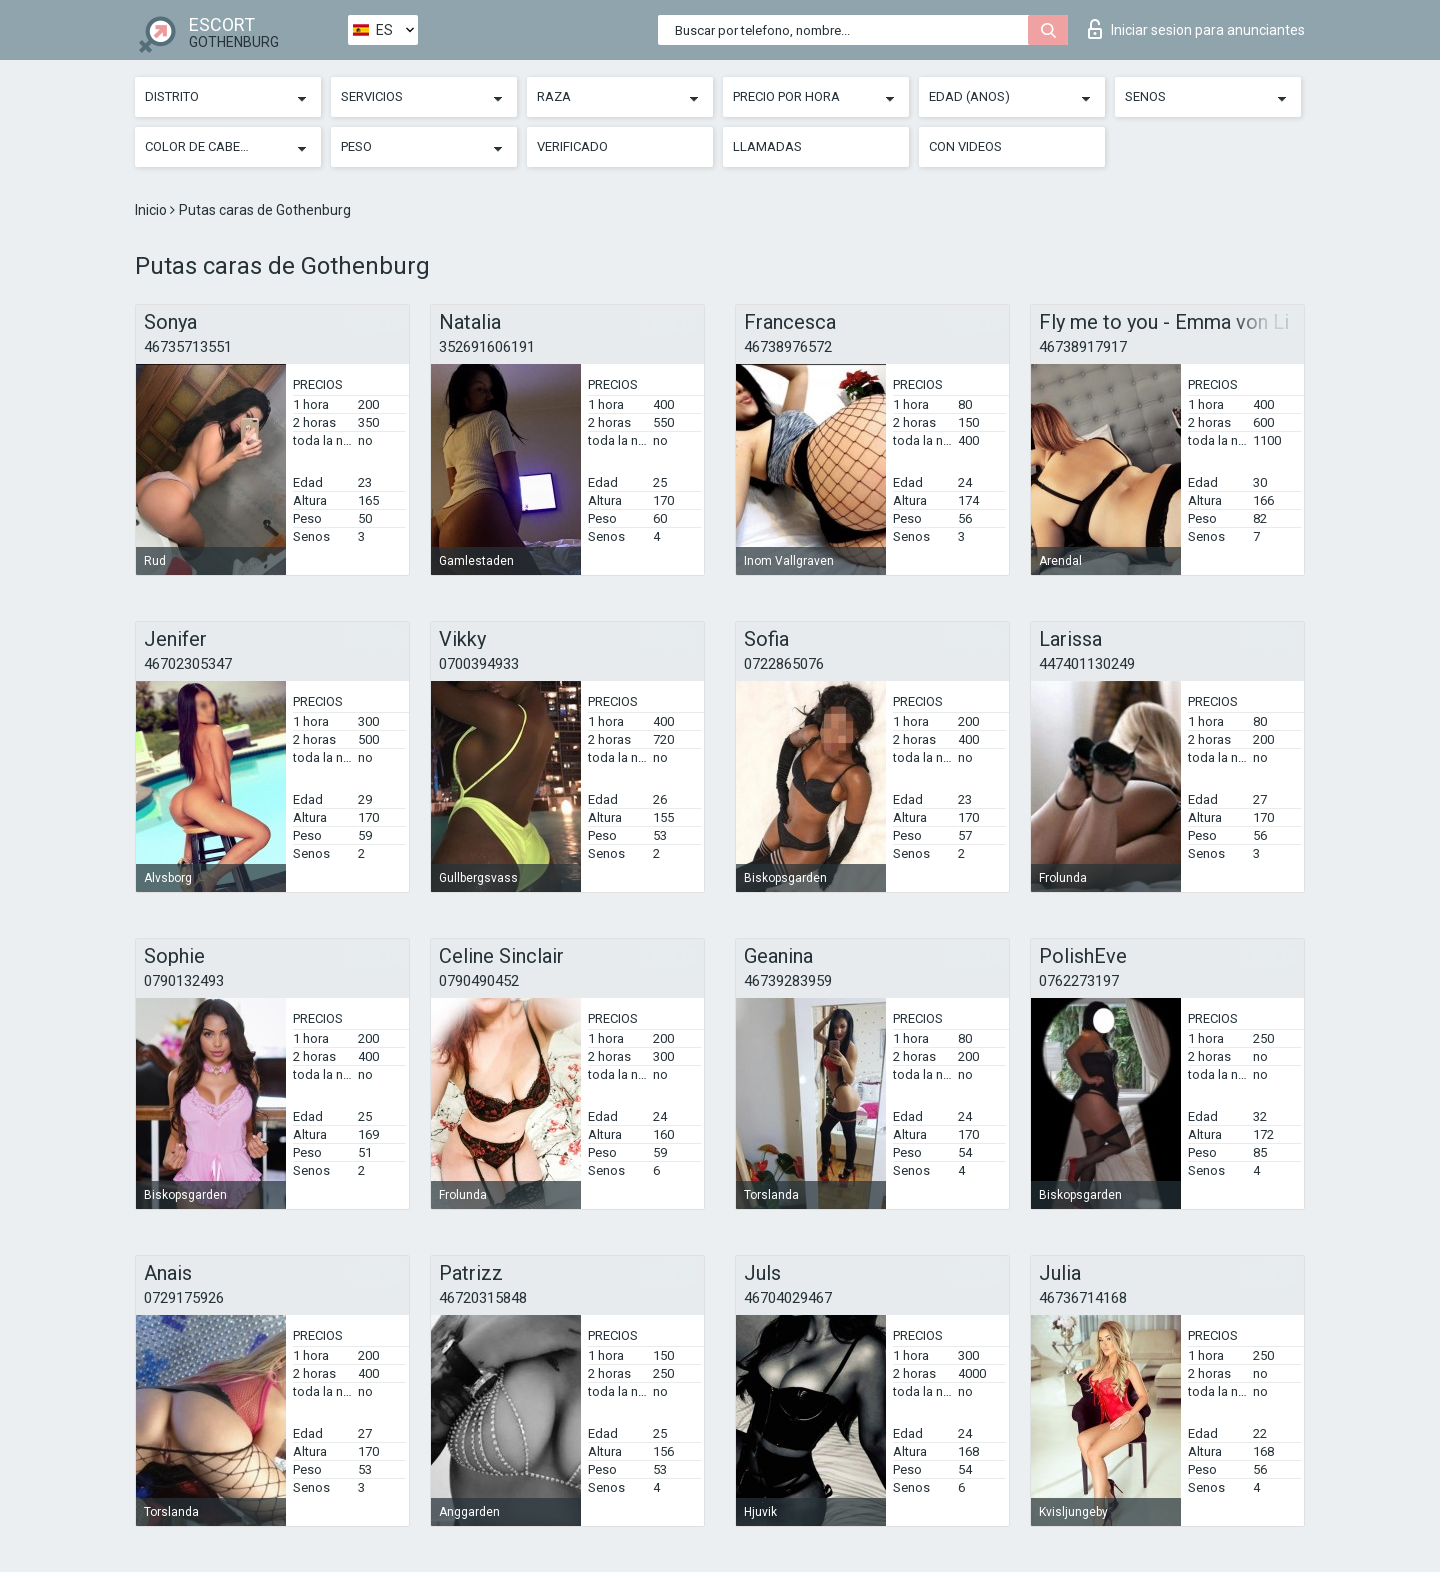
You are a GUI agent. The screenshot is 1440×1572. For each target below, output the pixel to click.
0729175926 (184, 1298)
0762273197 (1079, 981)
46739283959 (788, 981)
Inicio (152, 210)
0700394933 (479, 664)
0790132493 (184, 981)
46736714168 (1083, 1298)
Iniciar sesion (1196, 29)
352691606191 (487, 347)
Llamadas (767, 146)
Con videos (965, 146)
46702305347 (188, 664)
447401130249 (1087, 664)
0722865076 (784, 664)
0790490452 (479, 981)
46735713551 (188, 347)
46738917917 (1083, 347)
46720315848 (483, 1298)
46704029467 (788, 1298)
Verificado (572, 146)
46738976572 (788, 347)
